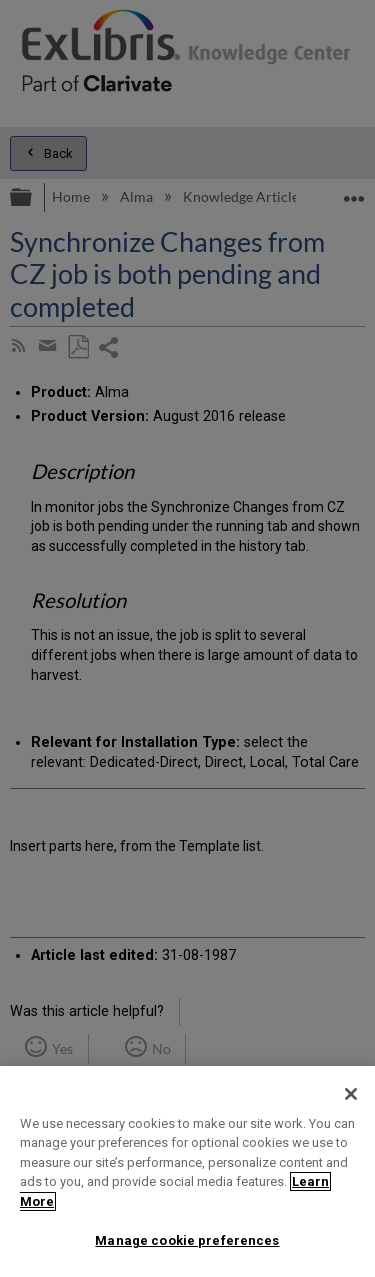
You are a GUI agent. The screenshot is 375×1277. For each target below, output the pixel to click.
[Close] (351, 1094)
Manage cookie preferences (187, 1240)
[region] (187, 1171)
